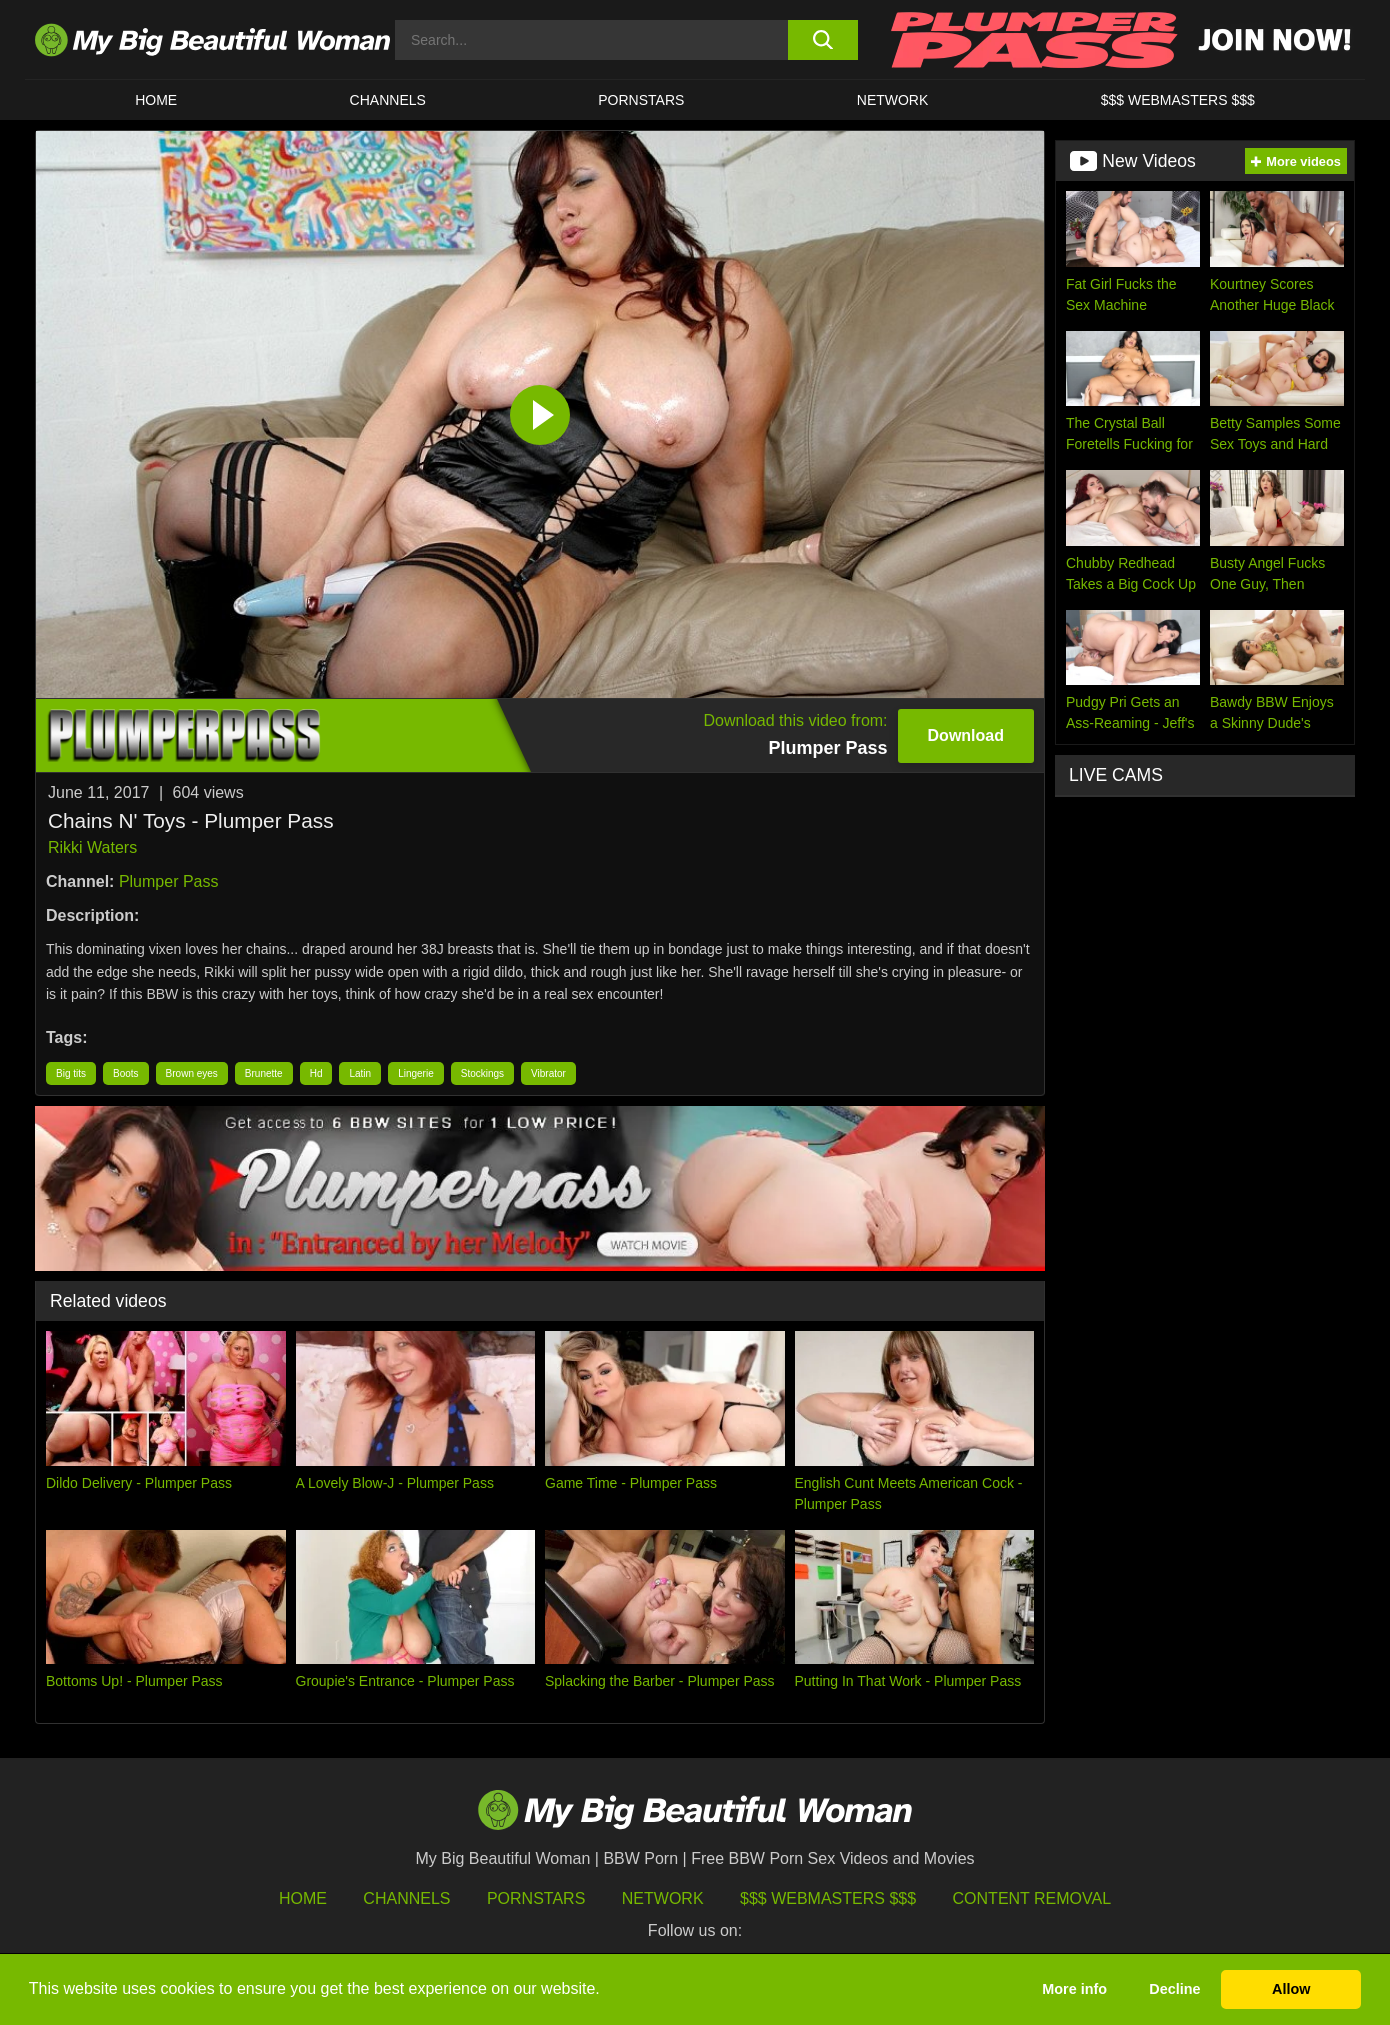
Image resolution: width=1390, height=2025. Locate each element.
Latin (360, 1073)
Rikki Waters (92, 847)
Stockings (482, 1073)
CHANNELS (388, 100)
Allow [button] (1291, 1989)
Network (893, 100)
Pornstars (641, 100)
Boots (126, 1073)
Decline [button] (1174, 1989)
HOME (156, 100)
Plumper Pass (169, 881)
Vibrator (548, 1073)
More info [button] (1074, 1989)
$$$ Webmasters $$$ (828, 1898)
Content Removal (1032, 1898)
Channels (406, 1898)
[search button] (822, 40)
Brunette (264, 1073)
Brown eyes (192, 1073)
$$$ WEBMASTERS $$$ (1178, 100)
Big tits (71, 1073)
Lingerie (416, 1073)
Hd (316, 1073)
